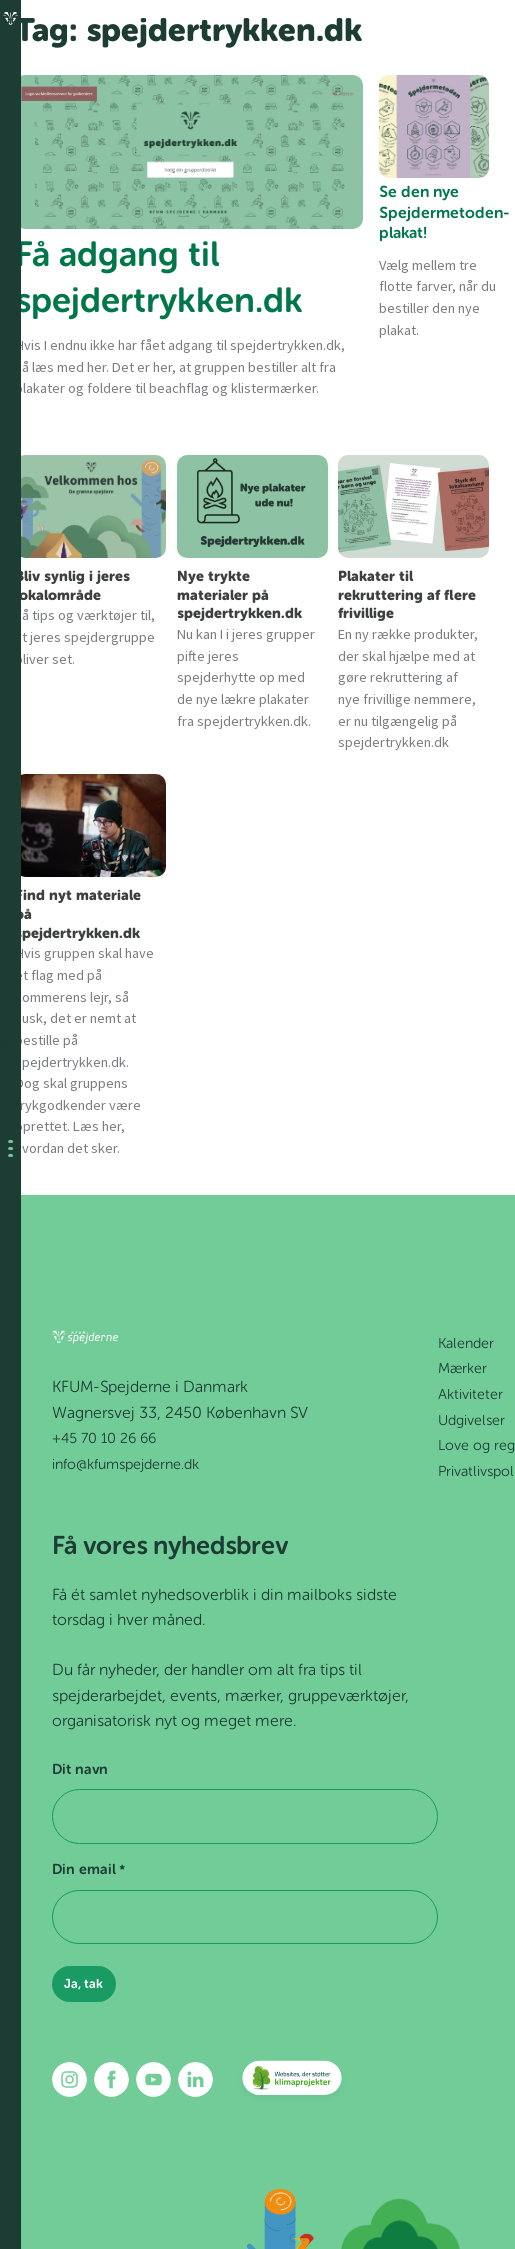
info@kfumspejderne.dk (125, 1465)
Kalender (466, 1344)
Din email (88, 1871)
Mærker (462, 1369)
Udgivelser (471, 1421)
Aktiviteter (470, 1395)
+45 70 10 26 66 (104, 1439)
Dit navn (80, 1770)
